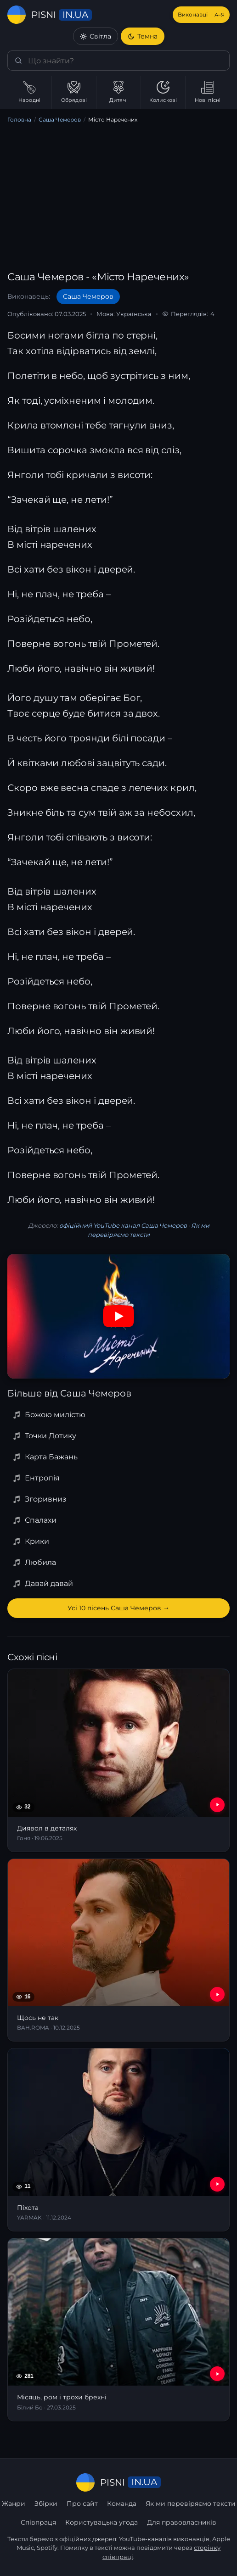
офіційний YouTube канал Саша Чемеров (123, 1225)
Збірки (45, 2503)
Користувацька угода (101, 2522)
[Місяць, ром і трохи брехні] (118, 2329)
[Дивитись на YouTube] (118, 1316)
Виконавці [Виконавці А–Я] (201, 14)
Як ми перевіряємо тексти (191, 2503)
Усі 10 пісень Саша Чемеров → (118, 1608)
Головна (19, 119)
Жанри (13, 2503)
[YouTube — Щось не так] (217, 1994)
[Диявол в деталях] (118, 1760)
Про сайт (82, 2503)
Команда (121, 2503)
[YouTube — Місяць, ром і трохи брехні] (217, 2373)
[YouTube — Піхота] (217, 2184)
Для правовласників (181, 2522)
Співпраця (38, 2522)
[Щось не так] (118, 1950)
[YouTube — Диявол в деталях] (217, 1804)
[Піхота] (118, 2139)
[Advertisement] (118, 199)
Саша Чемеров (60, 119)
